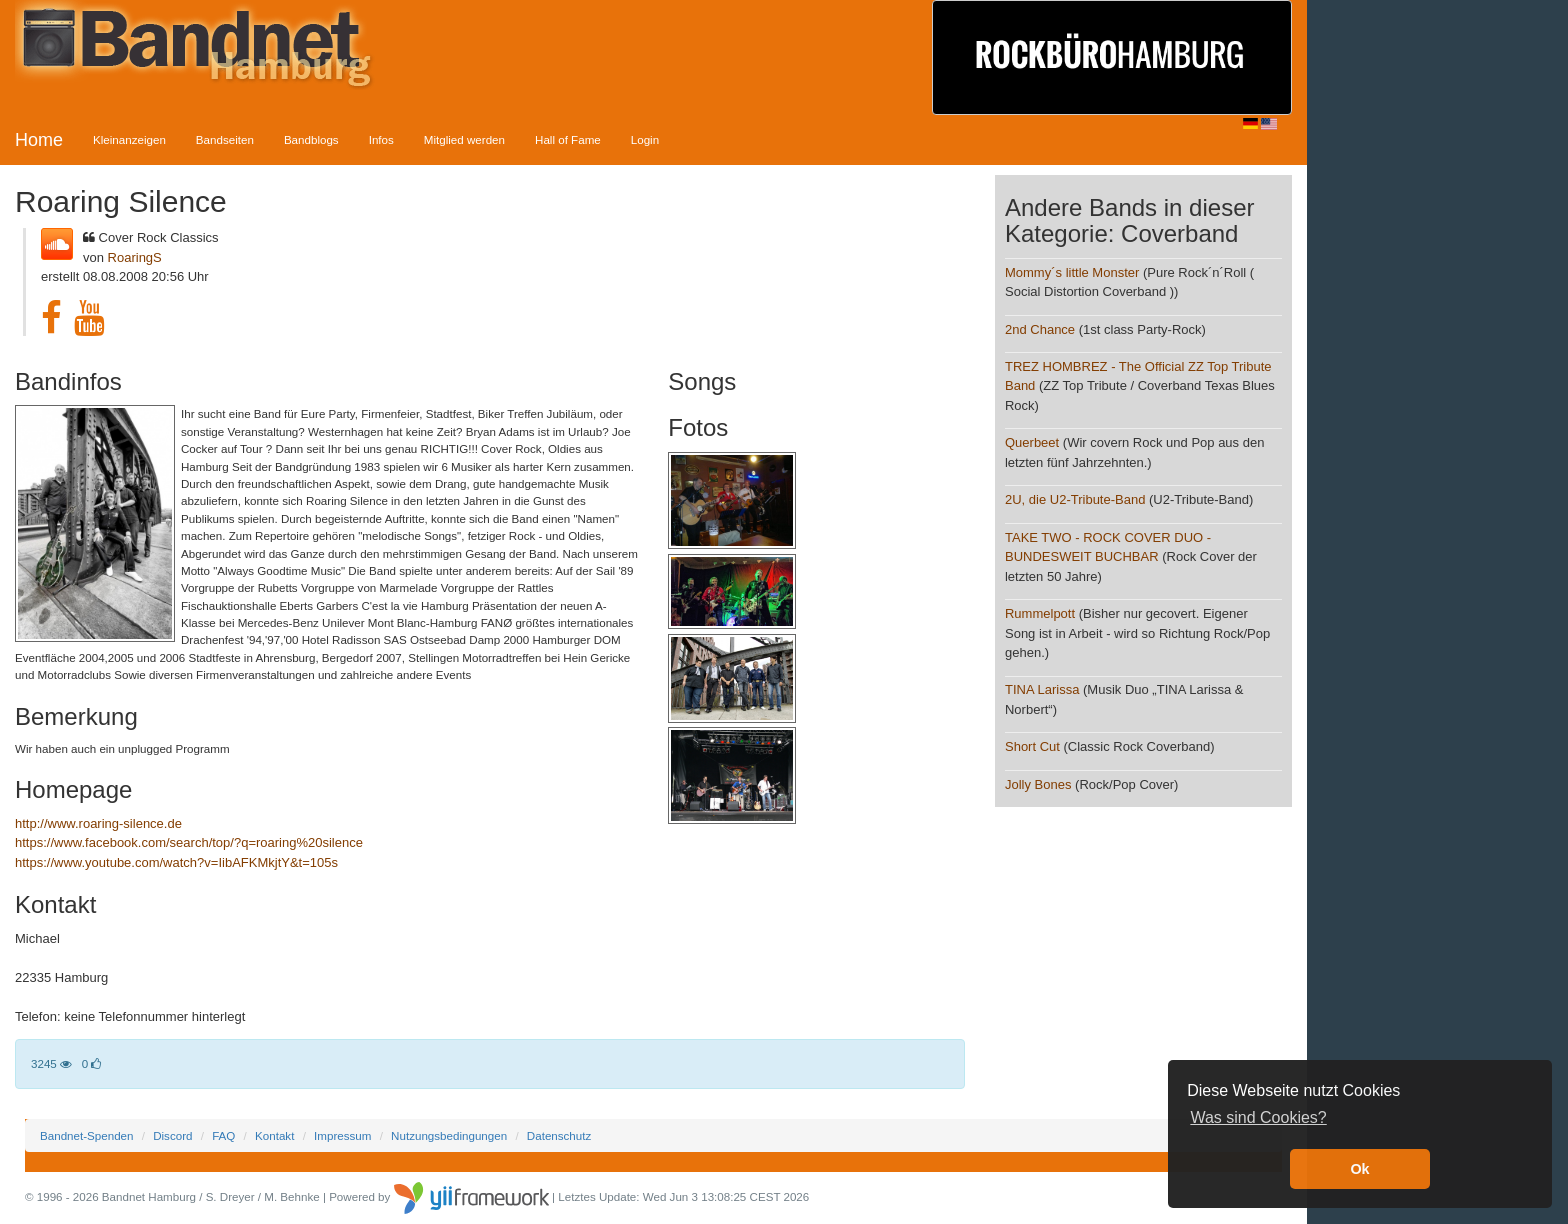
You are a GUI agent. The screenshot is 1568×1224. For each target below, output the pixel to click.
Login (645, 139)
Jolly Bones (1038, 784)
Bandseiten (225, 139)
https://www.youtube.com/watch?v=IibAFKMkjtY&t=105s (176, 862)
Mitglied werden (464, 139)
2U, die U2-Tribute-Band (1075, 499)
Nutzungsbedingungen (449, 1135)
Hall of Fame (568, 139)
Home (39, 140)
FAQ (223, 1135)
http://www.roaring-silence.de (98, 823)
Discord (172, 1135)
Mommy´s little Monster (1072, 272)
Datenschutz (559, 1135)
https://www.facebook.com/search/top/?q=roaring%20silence (189, 842)
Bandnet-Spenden (86, 1135)
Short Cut (1032, 746)
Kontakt (274, 1135)
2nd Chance (1042, 329)
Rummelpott (1040, 613)
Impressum (342, 1135)
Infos (381, 139)
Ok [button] (1359, 1169)
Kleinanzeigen (129, 139)
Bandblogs (311, 139)
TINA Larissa (1042, 689)
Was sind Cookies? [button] (1258, 1117)
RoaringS (135, 257)
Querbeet (1032, 442)
